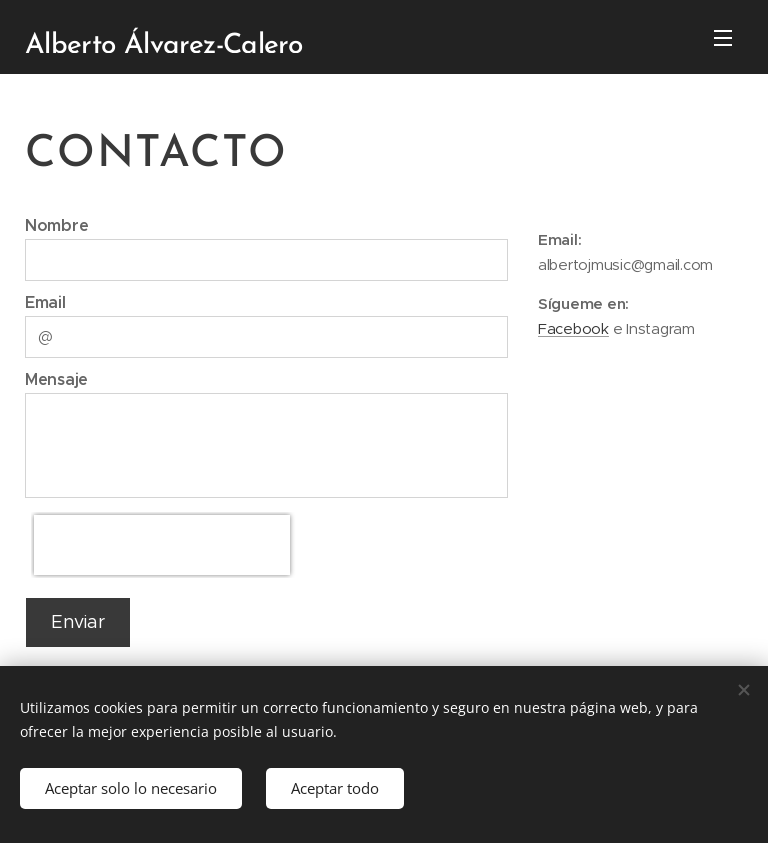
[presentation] (162, 545)
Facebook (573, 329)
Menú (723, 38)
